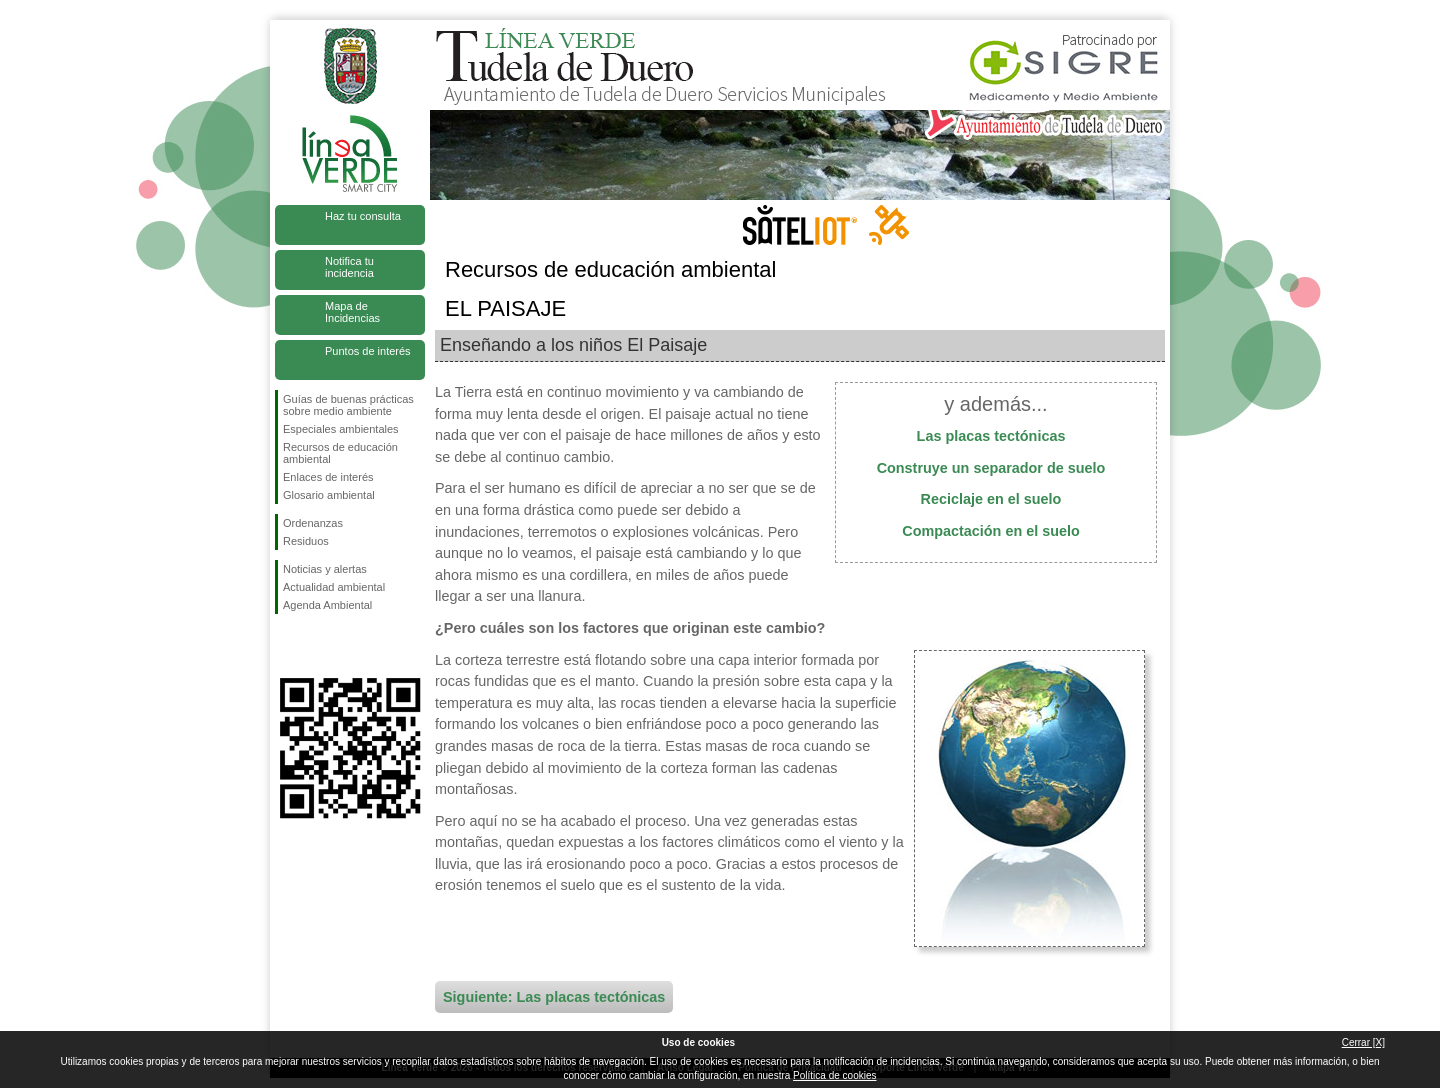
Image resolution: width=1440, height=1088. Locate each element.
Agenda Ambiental (327, 605)
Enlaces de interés (328, 477)
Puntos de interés (368, 351)
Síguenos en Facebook (287, 646)
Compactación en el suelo (991, 531)
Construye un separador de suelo (991, 468)
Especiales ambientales (341, 429)
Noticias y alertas (325, 569)
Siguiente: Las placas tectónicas (554, 997)
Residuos (306, 541)
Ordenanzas (313, 523)
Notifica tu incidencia (349, 267)
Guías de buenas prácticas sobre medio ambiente (348, 405)
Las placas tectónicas (991, 436)
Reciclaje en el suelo (991, 499)
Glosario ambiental (329, 495)
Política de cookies (834, 1075)
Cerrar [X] (1363, 1042)
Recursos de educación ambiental (340, 453)
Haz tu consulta (363, 216)
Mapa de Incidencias (352, 312)
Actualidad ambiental (334, 587)
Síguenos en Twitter (320, 646)
